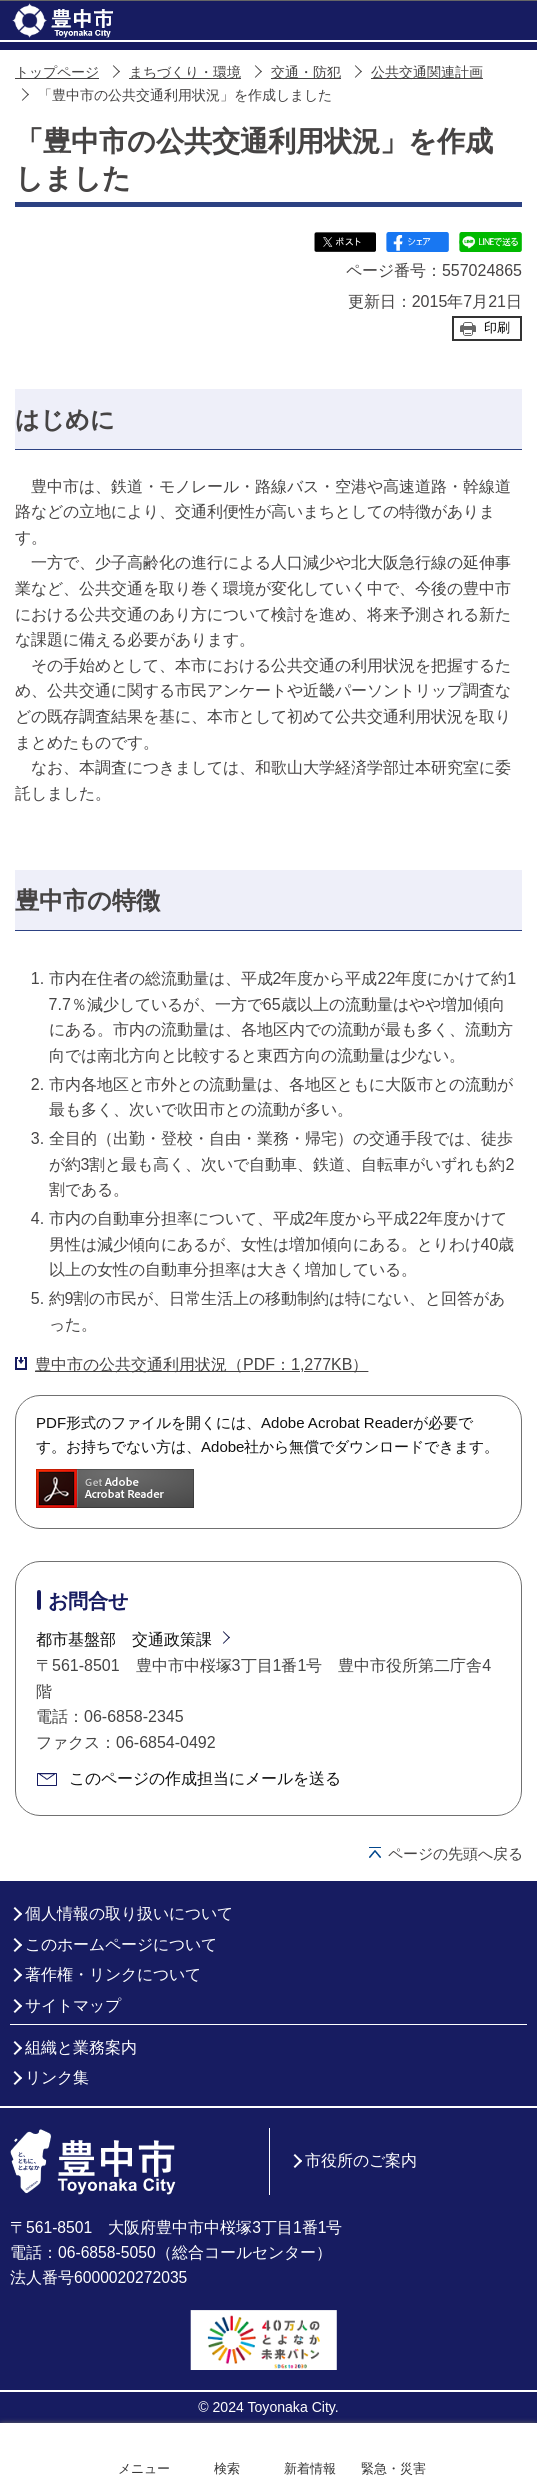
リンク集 (57, 2077)
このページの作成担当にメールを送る (205, 1778)
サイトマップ (73, 2005)
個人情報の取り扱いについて (129, 1913)
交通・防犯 (306, 72)
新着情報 (310, 2468)
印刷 (497, 327)
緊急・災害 (393, 2468)
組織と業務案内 (81, 2047)
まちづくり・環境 (185, 72)
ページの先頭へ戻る (455, 1853)
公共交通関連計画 (427, 72)
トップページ (57, 72)
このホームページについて (121, 1944)
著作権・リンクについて (113, 1974)
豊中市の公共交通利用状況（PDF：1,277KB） (201, 1364)
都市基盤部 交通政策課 (124, 1639)
